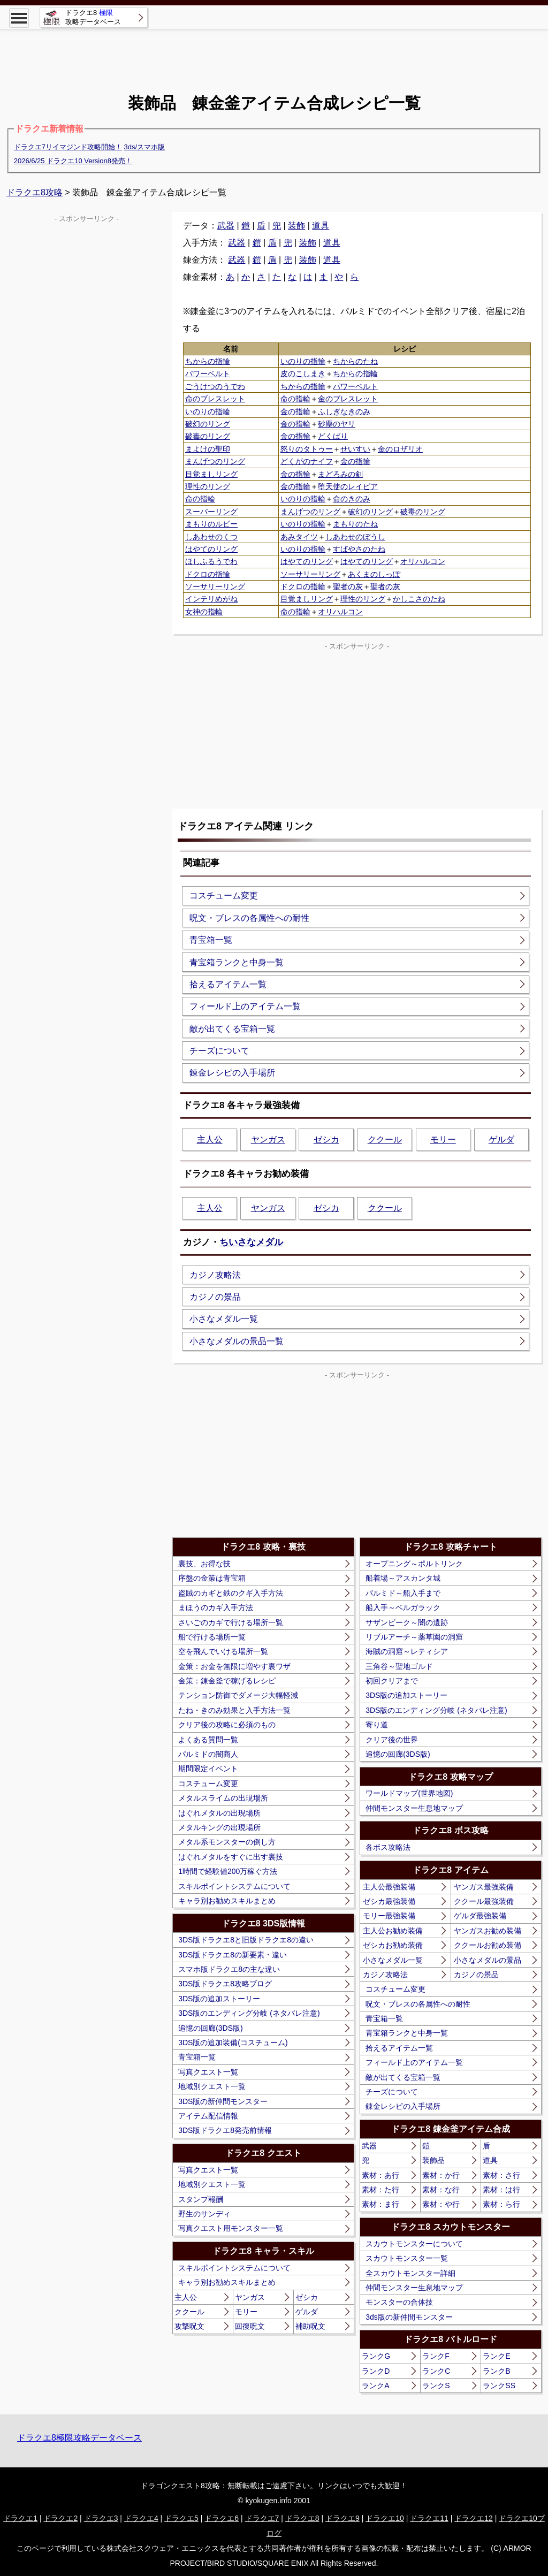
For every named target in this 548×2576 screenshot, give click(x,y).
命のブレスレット (215, 398)
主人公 (210, 1139)
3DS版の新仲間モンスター (223, 2101)
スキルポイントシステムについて (234, 1886)
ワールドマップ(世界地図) (409, 1793)
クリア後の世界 (392, 1739)
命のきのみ (351, 498)
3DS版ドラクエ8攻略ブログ (225, 1983)
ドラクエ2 (60, 2518)
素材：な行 (441, 2189)
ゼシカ (326, 1139)
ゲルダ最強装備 (480, 1915)
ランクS (436, 2385)
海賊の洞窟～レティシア (407, 1651)
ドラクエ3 (101, 2518)
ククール (385, 1139)
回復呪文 (250, 2326)
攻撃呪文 (189, 2326)
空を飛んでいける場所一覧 (223, 1651)
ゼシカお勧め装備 (393, 1945)
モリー (443, 1139)
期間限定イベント (208, 1768)
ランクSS (499, 2385)
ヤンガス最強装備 (484, 1887)
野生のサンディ (204, 2213)
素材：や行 (441, 2204)
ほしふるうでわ (211, 561)
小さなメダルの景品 (487, 1960)
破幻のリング (207, 424)
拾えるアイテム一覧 (228, 984)
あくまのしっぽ (374, 574)
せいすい (355, 449)
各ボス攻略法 (388, 1847)
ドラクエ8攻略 (34, 192)
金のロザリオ (400, 449)
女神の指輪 (204, 611)
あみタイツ (299, 536)
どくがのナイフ (306, 461)
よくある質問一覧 (208, 1739)
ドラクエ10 (385, 2518)
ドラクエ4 (141, 2518)
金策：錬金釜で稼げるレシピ (227, 1680)
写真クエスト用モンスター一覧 (230, 2228)
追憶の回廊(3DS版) (210, 2028)
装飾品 (433, 2160)
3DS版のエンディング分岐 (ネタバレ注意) (248, 2013)
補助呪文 (310, 2326)
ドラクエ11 (429, 2518)
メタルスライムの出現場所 (223, 1798)
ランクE (496, 2356)
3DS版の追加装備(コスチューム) (233, 2042)
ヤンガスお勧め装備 (487, 1930)
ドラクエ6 (221, 2518)
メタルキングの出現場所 (219, 1827)
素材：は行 (501, 2189)
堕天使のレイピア (348, 486)
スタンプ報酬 (200, 2199)
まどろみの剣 (340, 474)
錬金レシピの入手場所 (232, 1072)
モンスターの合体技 (399, 2302)
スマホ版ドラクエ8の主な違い (229, 1969)
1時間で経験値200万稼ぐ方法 (227, 1871)
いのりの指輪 (302, 361)
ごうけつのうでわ (215, 386)
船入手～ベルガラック (403, 1607)
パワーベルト (207, 373)
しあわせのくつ (211, 536)
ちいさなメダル (251, 1242)
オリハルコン (422, 561)
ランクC (436, 2371)
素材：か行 (441, 2175)
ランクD (376, 2371)
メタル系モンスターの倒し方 (227, 1842)
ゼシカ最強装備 (389, 1901)
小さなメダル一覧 (223, 1318)
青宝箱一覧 (210, 939)
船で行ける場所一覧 (212, 1637)
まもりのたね (355, 524)
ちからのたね (355, 361)
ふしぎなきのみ (344, 411)
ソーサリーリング (310, 574)
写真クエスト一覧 (208, 2072)
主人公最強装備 (389, 1887)
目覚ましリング (211, 474)
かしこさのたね (419, 599)
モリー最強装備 (389, 1915)
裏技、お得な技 (204, 1563)
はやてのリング (211, 549)
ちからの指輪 (207, 361)
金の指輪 (295, 411)
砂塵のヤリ (336, 424)
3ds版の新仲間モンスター (409, 2317)
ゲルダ (501, 1139)
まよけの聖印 (207, 449)
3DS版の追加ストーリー (219, 1998)
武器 (225, 225)
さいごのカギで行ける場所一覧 (230, 1622)
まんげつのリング (215, 461)
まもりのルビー (211, 524)
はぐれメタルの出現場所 (219, 1813)
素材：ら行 (501, 2204)
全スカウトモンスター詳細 (410, 2273)
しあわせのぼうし (355, 536)
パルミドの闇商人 (208, 1754)
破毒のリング (207, 436)
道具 (320, 225)
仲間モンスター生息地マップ (414, 1808)
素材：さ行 (501, 2175)
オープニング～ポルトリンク (414, 1563)
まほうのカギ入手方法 (215, 1607)
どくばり (333, 436)
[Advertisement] (274, 53)
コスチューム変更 (223, 895)
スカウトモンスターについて (414, 2243)
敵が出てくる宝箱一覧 (232, 1028)
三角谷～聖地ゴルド (399, 1666)
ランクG (376, 2356)
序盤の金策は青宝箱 (212, 1578)
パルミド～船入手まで (403, 1593)
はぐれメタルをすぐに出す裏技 (230, 1857)
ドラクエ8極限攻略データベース (79, 2437)
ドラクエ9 (342, 2518)
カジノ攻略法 (215, 1274)
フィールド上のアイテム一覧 (245, 1006)
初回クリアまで (392, 1680)
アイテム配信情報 (208, 2116)
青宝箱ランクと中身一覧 (236, 962)
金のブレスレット (348, 398)
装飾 (296, 225)
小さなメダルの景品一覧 (236, 1341)
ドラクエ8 (302, 2518)
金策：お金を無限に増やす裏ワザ (234, 1666)
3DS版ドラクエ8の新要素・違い (232, 1954)
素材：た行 (380, 2189)
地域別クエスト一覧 (212, 2086)
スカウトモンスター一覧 (407, 2258)
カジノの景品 (215, 1296)
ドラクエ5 (181, 2518)
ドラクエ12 (473, 2518)
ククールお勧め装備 (487, 1945)
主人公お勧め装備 (393, 1930)
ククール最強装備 (484, 1901)
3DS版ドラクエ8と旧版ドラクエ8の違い (246, 1939)
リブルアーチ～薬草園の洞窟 (414, 1637)
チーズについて (219, 1050)
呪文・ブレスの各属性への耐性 (249, 918)
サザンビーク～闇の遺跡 (407, 1622)
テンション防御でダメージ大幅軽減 (238, 1695)
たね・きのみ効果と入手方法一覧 (234, 1710)
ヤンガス (268, 1139)
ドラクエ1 (20, 2518)
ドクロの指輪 (207, 574)
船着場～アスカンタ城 (403, 1578)
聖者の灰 (348, 586)
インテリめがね (211, 599)
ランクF (436, 2356)
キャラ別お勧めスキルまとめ (227, 1900)
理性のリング (207, 486)
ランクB (496, 2371)
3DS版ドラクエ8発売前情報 (225, 2130)
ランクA (375, 2385)
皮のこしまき (302, 373)
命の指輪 (295, 398)
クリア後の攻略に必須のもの (227, 1724)
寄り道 (377, 1724)
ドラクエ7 (262, 2518)
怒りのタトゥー (306, 449)
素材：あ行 (380, 2175)
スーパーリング (211, 511)
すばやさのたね (359, 549)
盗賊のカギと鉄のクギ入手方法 (230, 1593)
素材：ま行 (380, 2204)
